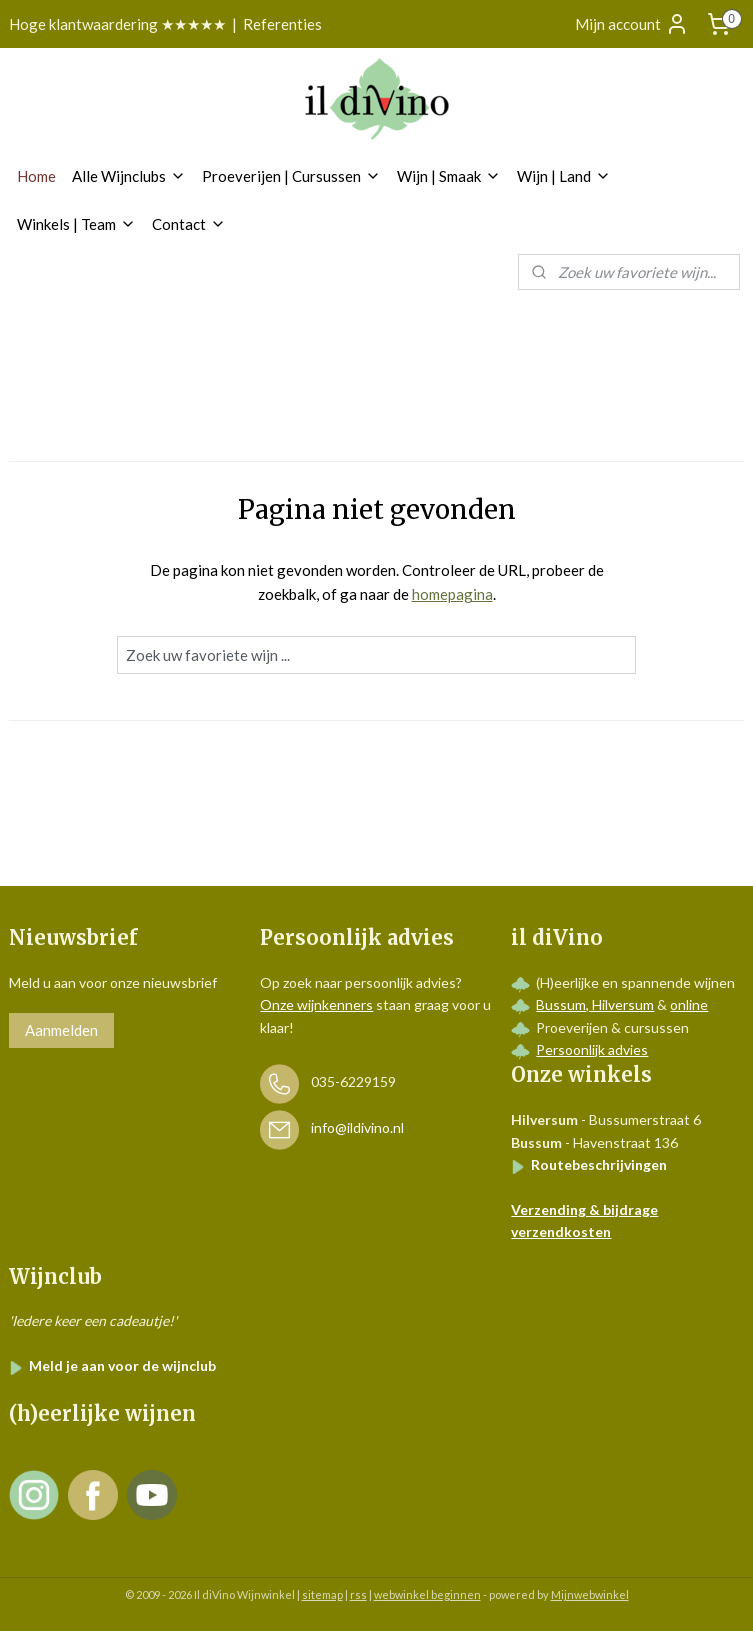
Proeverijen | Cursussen (291, 176)
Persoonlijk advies (592, 1049)
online (689, 1004)
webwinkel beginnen (427, 1594)
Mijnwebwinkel (590, 1594)
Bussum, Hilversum (595, 1004)
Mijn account (632, 24)
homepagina (452, 594)
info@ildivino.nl (357, 1128)
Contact (189, 224)
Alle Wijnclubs (129, 176)
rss (358, 1594)
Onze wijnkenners (316, 1004)
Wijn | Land (564, 176)
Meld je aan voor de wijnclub (112, 1365)
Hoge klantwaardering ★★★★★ (117, 24)
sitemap (322, 1594)
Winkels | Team (76, 224)
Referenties (282, 24)
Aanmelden (61, 1030)
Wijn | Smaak (449, 176)
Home (36, 176)
